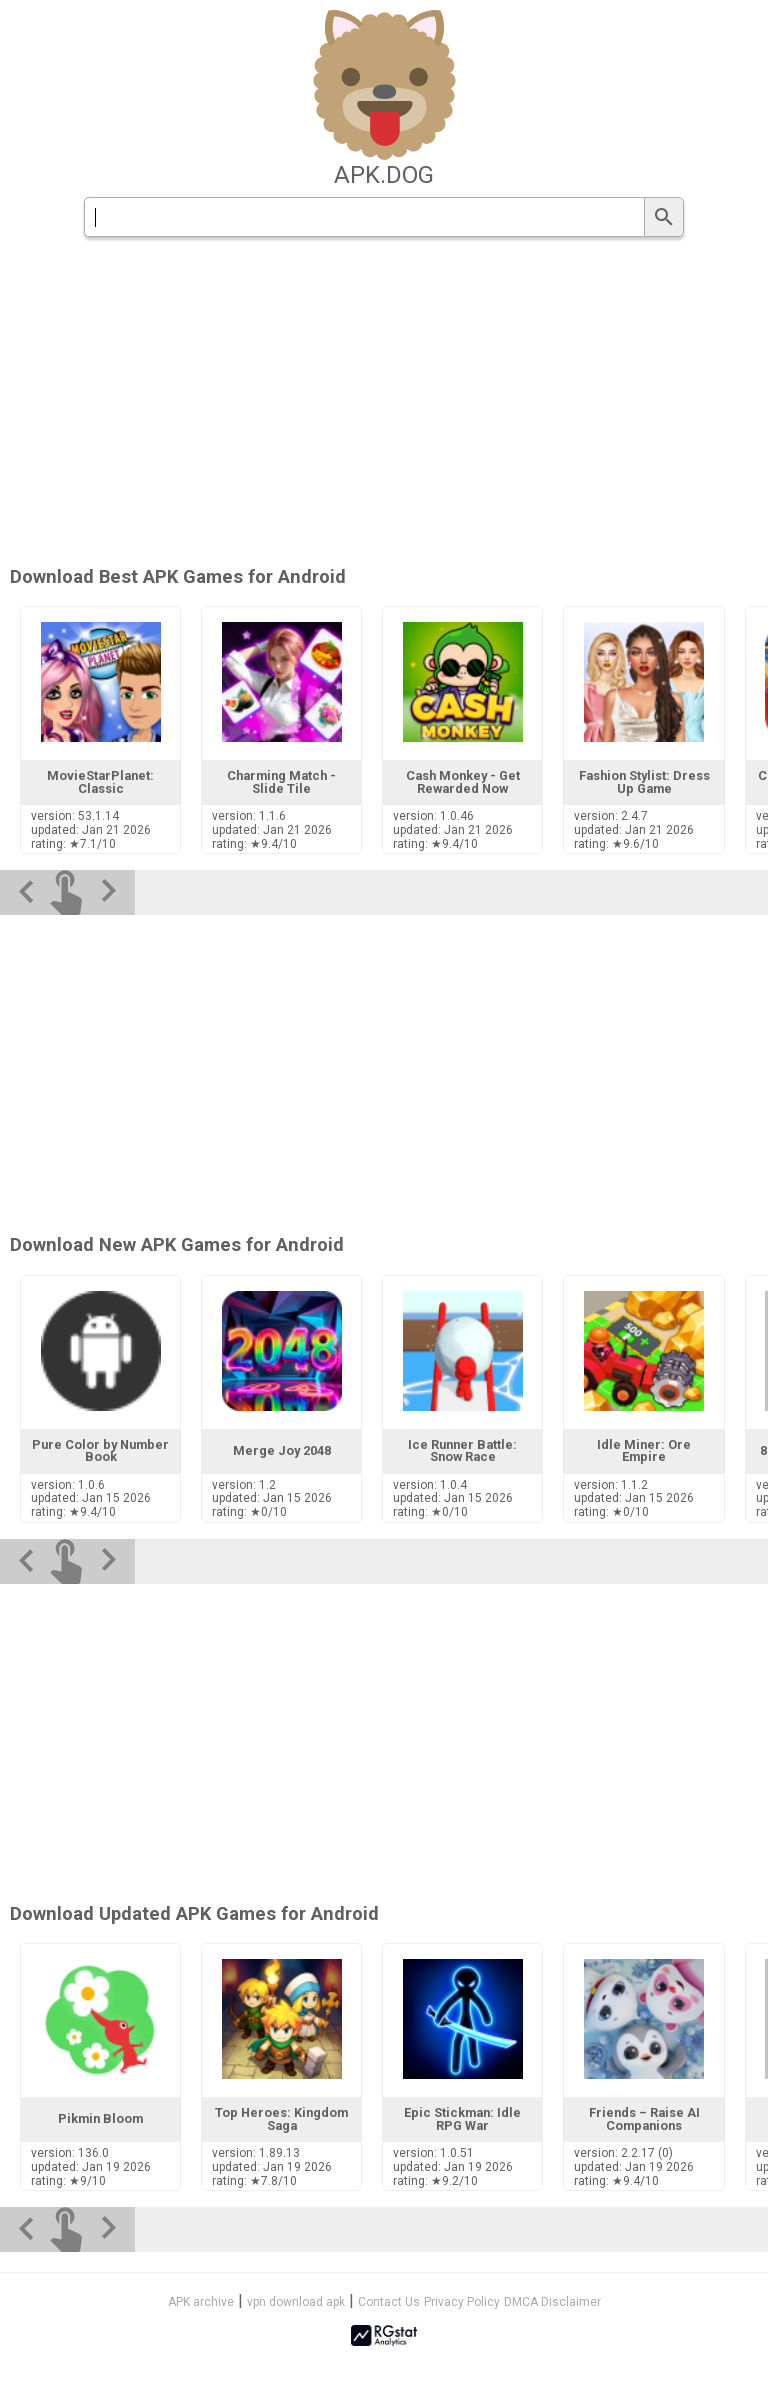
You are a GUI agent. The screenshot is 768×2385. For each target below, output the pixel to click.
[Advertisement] (384, 403)
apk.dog (384, 175)
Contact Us (389, 2302)
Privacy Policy (462, 2302)
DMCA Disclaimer (552, 2302)
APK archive (201, 2302)
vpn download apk (296, 2302)
